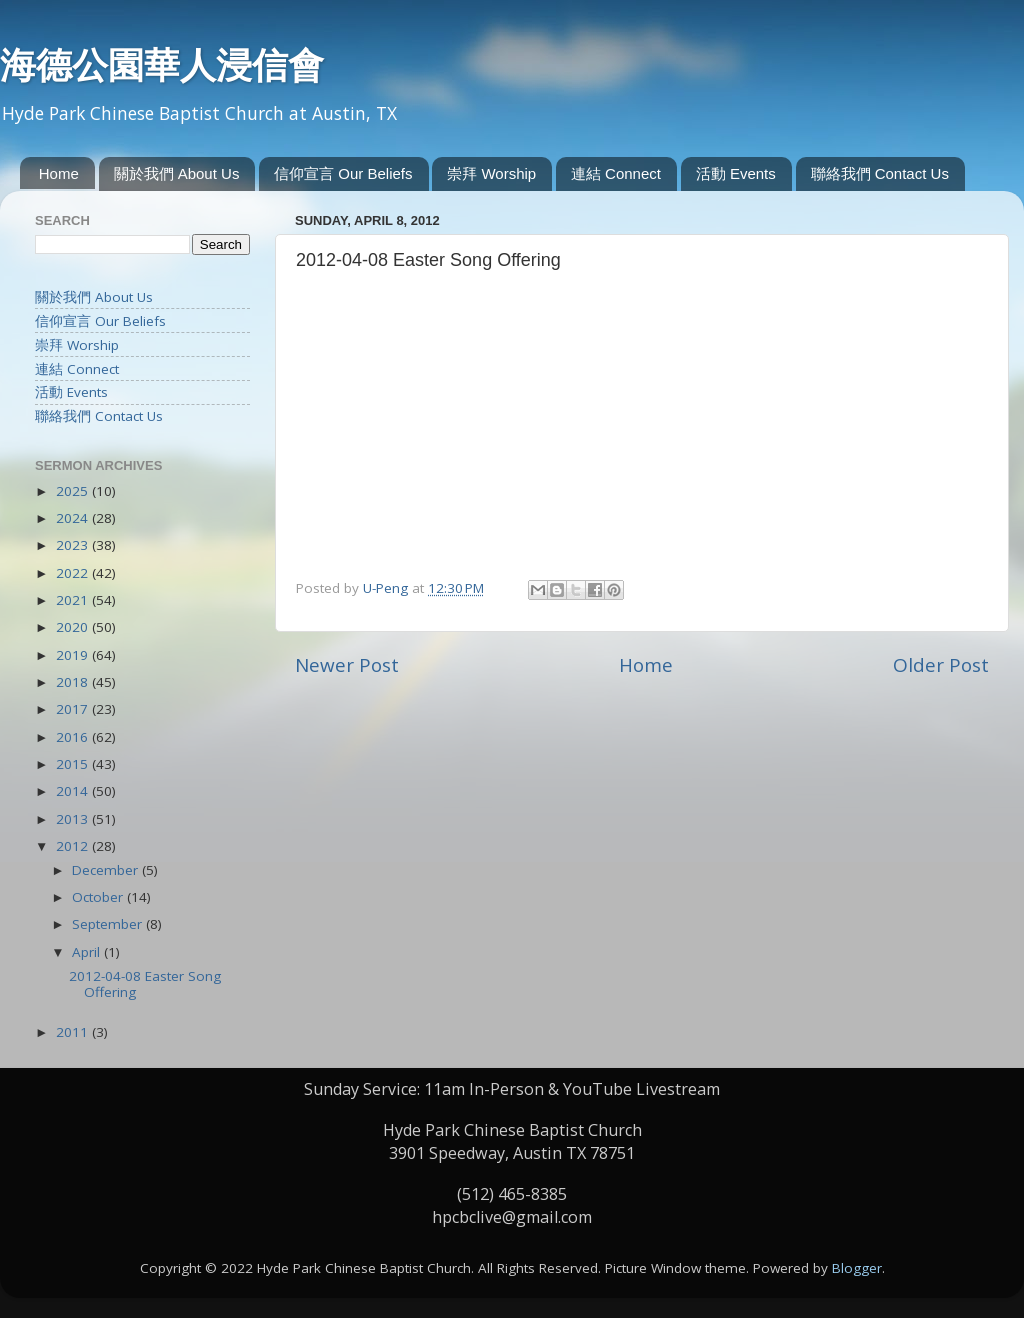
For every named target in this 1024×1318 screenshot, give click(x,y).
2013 (74, 819)
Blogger (857, 1268)
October (99, 897)
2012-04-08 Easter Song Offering (145, 984)
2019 (74, 655)
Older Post (941, 665)
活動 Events (736, 173)
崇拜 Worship (491, 173)
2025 (74, 491)
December (107, 870)
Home (59, 173)
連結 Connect (616, 173)
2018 (74, 682)
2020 (74, 627)
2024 (74, 518)
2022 (74, 573)
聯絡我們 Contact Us (880, 173)
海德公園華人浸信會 (162, 65)
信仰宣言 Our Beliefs (343, 173)
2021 (74, 600)
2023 (74, 545)
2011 (74, 1032)
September (109, 924)
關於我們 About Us (177, 173)
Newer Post (347, 665)
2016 (74, 737)
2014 (74, 791)
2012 (74, 846)
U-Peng (387, 588)
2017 (74, 709)
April (88, 952)
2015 (74, 764)
